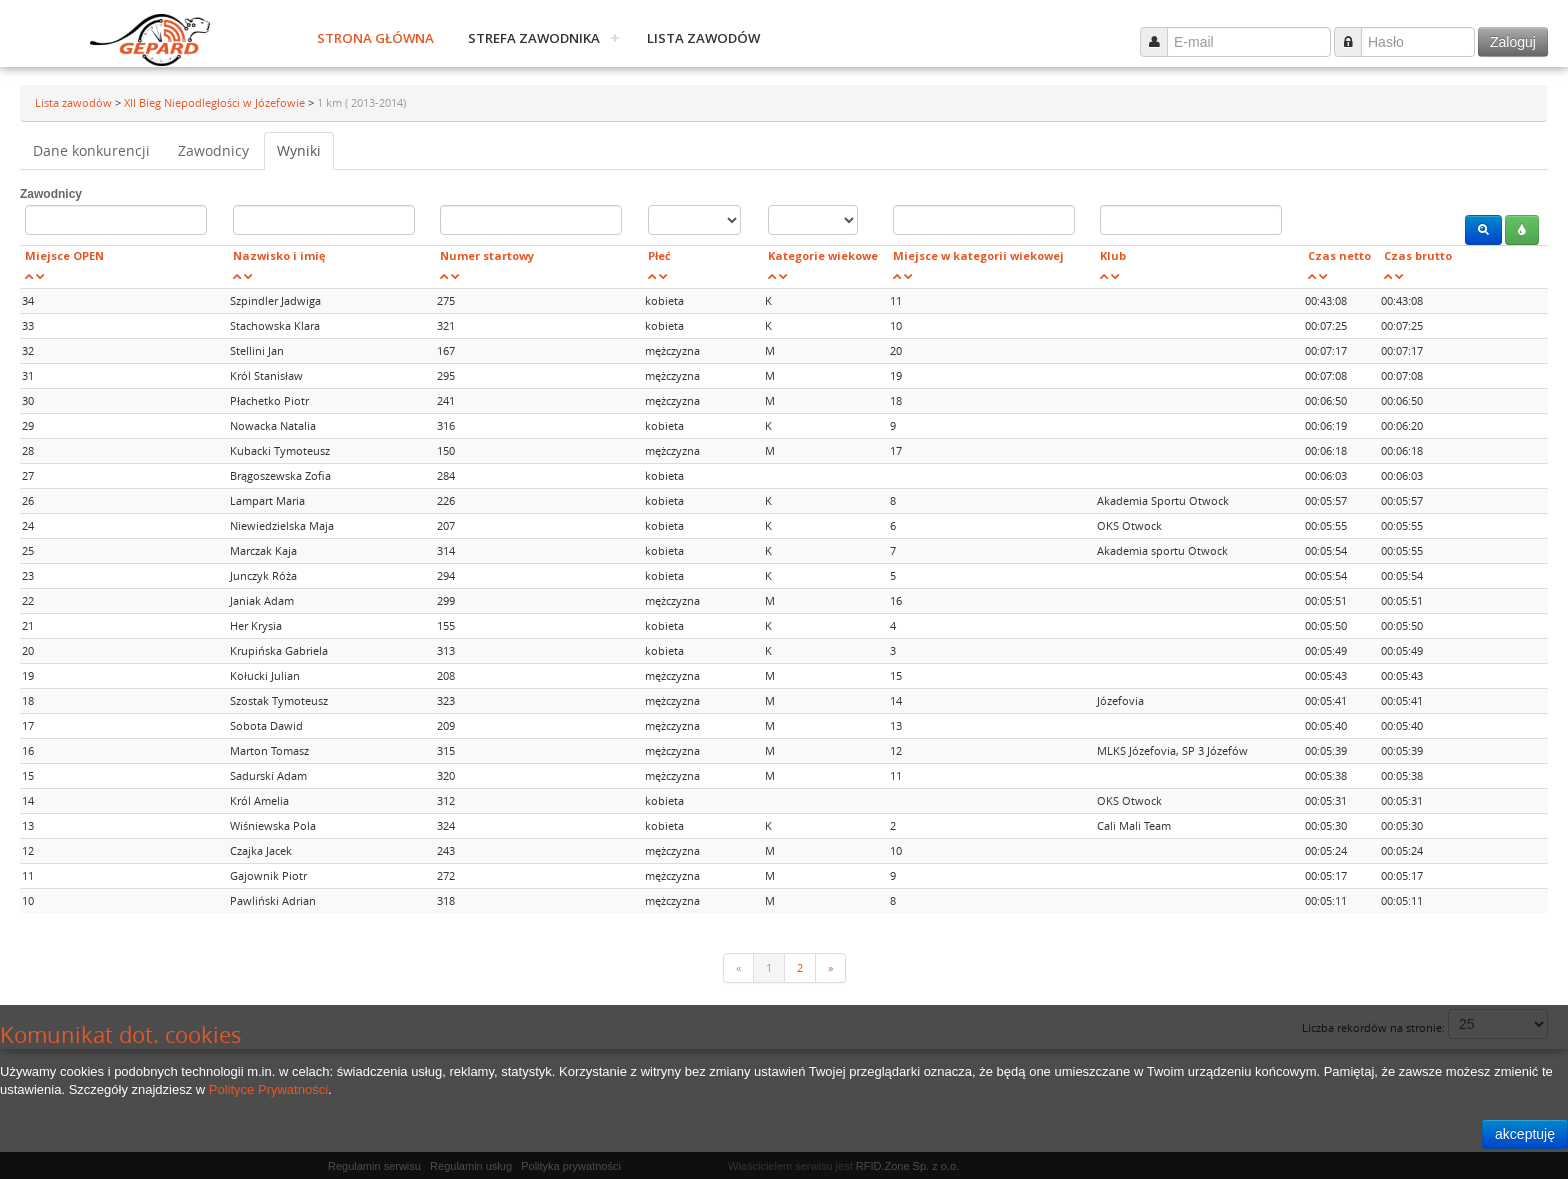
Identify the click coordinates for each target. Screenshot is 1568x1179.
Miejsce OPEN (64, 255)
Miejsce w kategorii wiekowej (978, 255)
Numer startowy (487, 255)
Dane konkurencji (91, 150)
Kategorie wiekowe (823, 255)
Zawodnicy (213, 150)
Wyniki (299, 150)
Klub (1113, 255)
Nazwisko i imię (279, 255)
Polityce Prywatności (268, 1089)
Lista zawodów (703, 38)
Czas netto (1339, 255)
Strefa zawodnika (534, 38)
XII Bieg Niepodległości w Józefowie (216, 102)
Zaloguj (1513, 42)
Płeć (659, 255)
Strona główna (375, 38)
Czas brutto (1418, 255)
